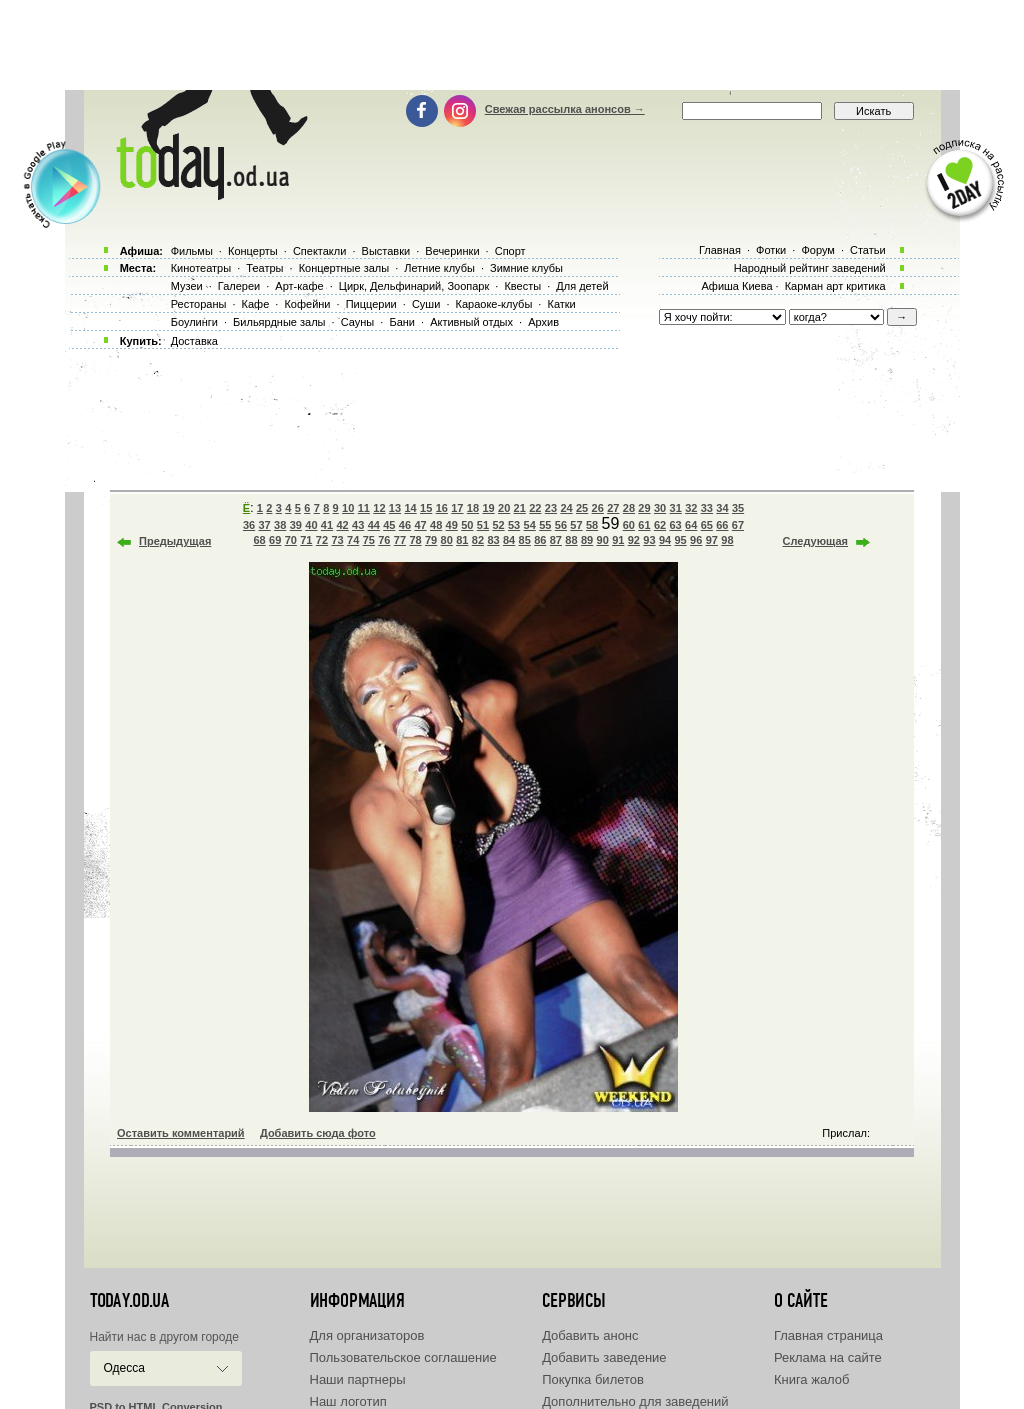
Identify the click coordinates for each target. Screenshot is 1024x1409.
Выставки (386, 251)
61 (644, 525)
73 (337, 540)
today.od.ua (129, 1301)
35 (738, 508)
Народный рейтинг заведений (810, 268)
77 (400, 540)
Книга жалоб (812, 1379)
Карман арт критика (835, 286)
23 (551, 508)
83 (493, 540)
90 (603, 540)
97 (712, 540)
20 (504, 508)
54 (530, 525)
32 (691, 508)
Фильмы (192, 251)
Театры (264, 268)
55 (545, 525)
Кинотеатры (201, 268)
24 (566, 508)
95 (681, 540)
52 (498, 525)
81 (462, 540)
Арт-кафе (299, 286)
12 (379, 508)
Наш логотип (348, 1401)
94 (665, 540)
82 (478, 540)
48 (436, 525)
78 (415, 540)
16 (442, 508)
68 (259, 540)
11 (364, 508)
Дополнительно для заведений (635, 1401)
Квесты (522, 286)
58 (592, 525)
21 (520, 508)
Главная (720, 250)
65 (707, 525)
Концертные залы (344, 268)
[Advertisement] (512, 45)
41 (327, 525)
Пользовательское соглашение (403, 1357)
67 (738, 525)
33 (707, 508)
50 (467, 525)
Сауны (358, 322)
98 (727, 540)
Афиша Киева (736, 286)
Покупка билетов (593, 1379)
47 (420, 525)
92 (634, 540)
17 (457, 508)
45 (389, 525)
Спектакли (320, 251)
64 (691, 525)
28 (629, 508)
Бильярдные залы (279, 322)
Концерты (253, 251)
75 (369, 540)
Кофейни (307, 304)
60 (629, 525)
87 (556, 540)
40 (311, 525)
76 (384, 540)
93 (649, 540)
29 (644, 508)
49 (452, 525)
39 (296, 525)
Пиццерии (371, 304)
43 (358, 525)
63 (675, 525)
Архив (543, 322)
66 (722, 525)
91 (618, 540)
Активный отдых (471, 322)
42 (342, 525)
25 (582, 508)
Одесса (124, 1368)
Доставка (194, 341)
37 (264, 525)
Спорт (510, 251)
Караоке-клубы (494, 304)
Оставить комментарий (181, 1133)
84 (509, 540)
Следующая (815, 541)
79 (431, 540)
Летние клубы (439, 268)
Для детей (582, 286)
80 (447, 540)
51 (483, 525)
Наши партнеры (358, 1379)
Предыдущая (175, 541)
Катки (561, 304)
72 (322, 540)
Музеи (187, 286)
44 (374, 525)
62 (660, 525)
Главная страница (828, 1335)
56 (561, 525)
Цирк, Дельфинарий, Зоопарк (414, 286)
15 (426, 508)
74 (353, 540)
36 (249, 525)
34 (722, 508)
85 (525, 540)
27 (613, 508)
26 (598, 508)
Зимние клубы (526, 268)
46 (405, 525)
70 (291, 540)
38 (280, 525)
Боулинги (194, 322)
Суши (426, 304)
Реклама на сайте (828, 1357)
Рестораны (199, 304)
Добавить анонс (590, 1335)
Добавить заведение (604, 1357)
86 (540, 540)
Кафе (256, 304)
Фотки (771, 250)
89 (587, 540)
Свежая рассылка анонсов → (565, 109)
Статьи (868, 250)
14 (410, 508)
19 (488, 508)
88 (571, 540)
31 (676, 508)
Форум (817, 250)
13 (395, 508)
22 (535, 508)
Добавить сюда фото (318, 1133)
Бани (402, 322)
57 (576, 525)
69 (275, 540)
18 (473, 508)
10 (348, 508)
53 (514, 525)
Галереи (239, 286)
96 (696, 540)
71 (306, 540)
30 (660, 508)
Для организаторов (367, 1335)
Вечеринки (452, 251)
